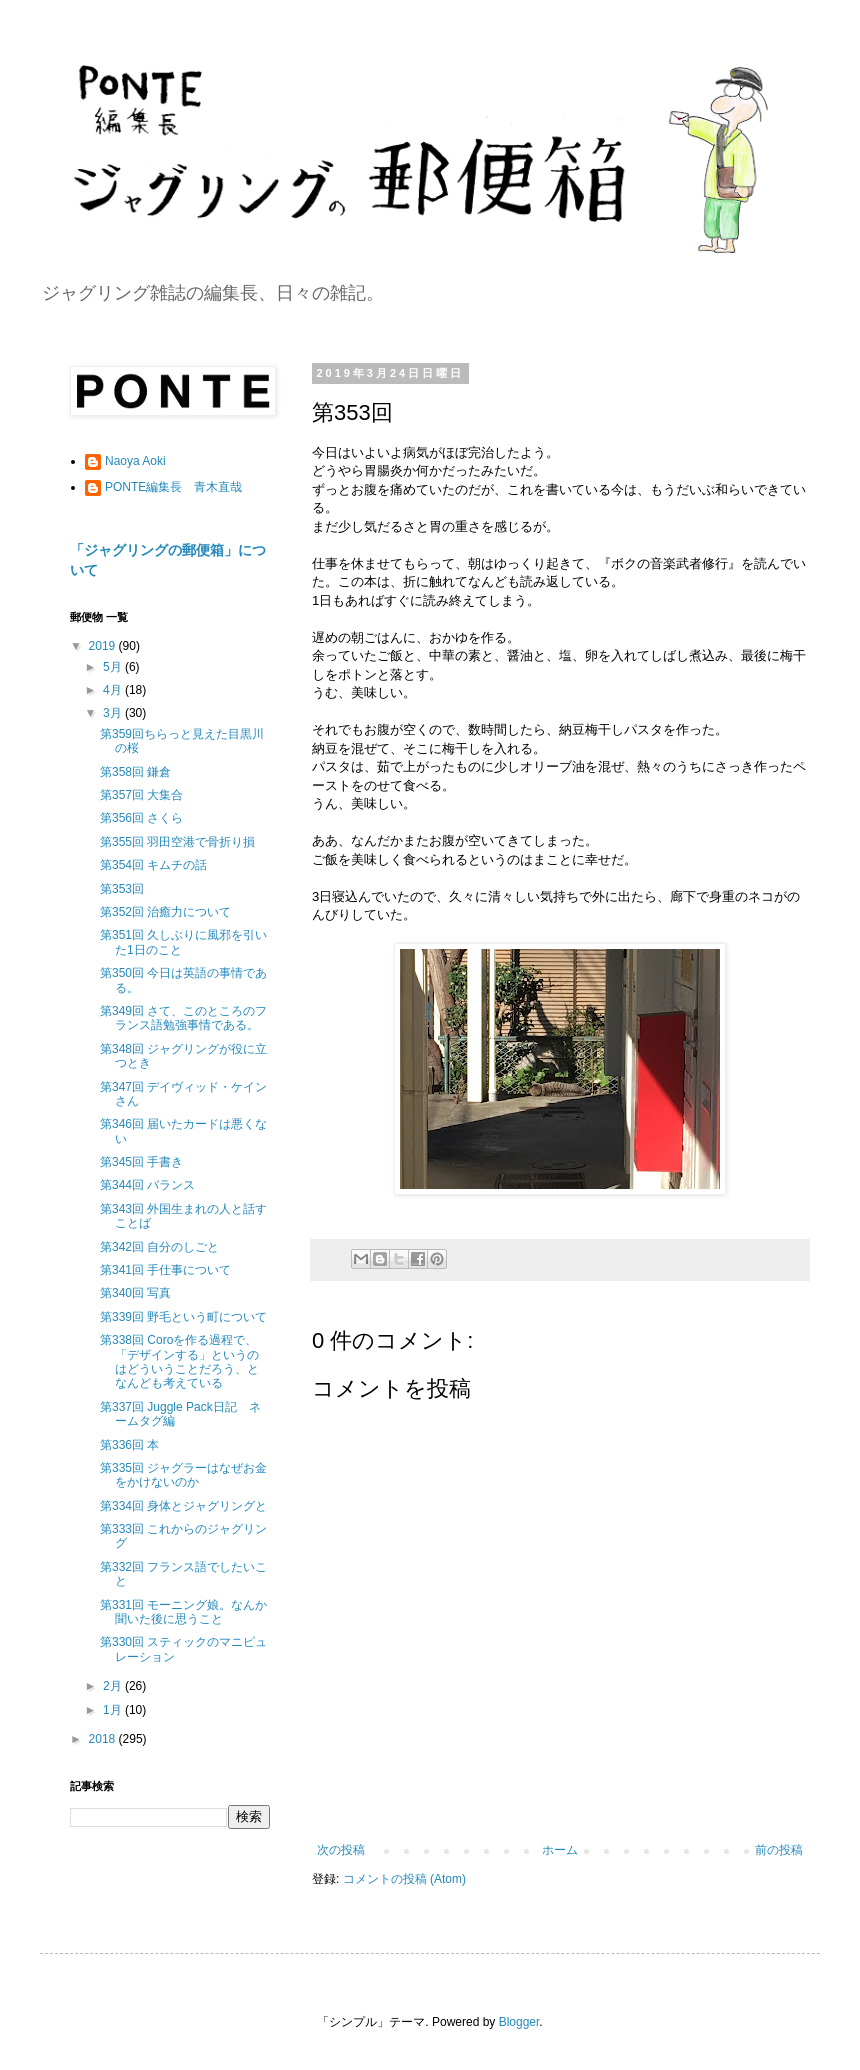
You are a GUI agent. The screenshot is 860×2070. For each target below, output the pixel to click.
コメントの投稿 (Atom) (404, 1879)
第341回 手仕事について (165, 1270)
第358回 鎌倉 (135, 772)
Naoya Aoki (135, 461)
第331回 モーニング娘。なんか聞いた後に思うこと (183, 1612)
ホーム (560, 1850)
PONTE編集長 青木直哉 (173, 487)
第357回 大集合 (141, 795)
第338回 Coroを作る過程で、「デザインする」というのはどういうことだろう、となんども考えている (179, 1361)
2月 (114, 1686)
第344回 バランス (147, 1185)
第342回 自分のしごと (159, 1247)
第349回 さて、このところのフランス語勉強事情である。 (183, 1018)
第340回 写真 (135, 1293)
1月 (114, 1710)
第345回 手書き (141, 1162)
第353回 (122, 889)
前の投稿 (779, 1850)
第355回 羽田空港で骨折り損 (177, 842)
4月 (114, 690)
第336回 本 (129, 1445)
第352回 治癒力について (165, 912)
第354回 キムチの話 (153, 865)
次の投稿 (341, 1850)
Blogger (519, 2022)
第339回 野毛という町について (183, 1317)
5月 (114, 667)
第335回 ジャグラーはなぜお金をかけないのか (183, 1475)
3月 (114, 713)
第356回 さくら (141, 818)
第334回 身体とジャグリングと (183, 1506)
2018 (104, 1739)
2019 (104, 646)
